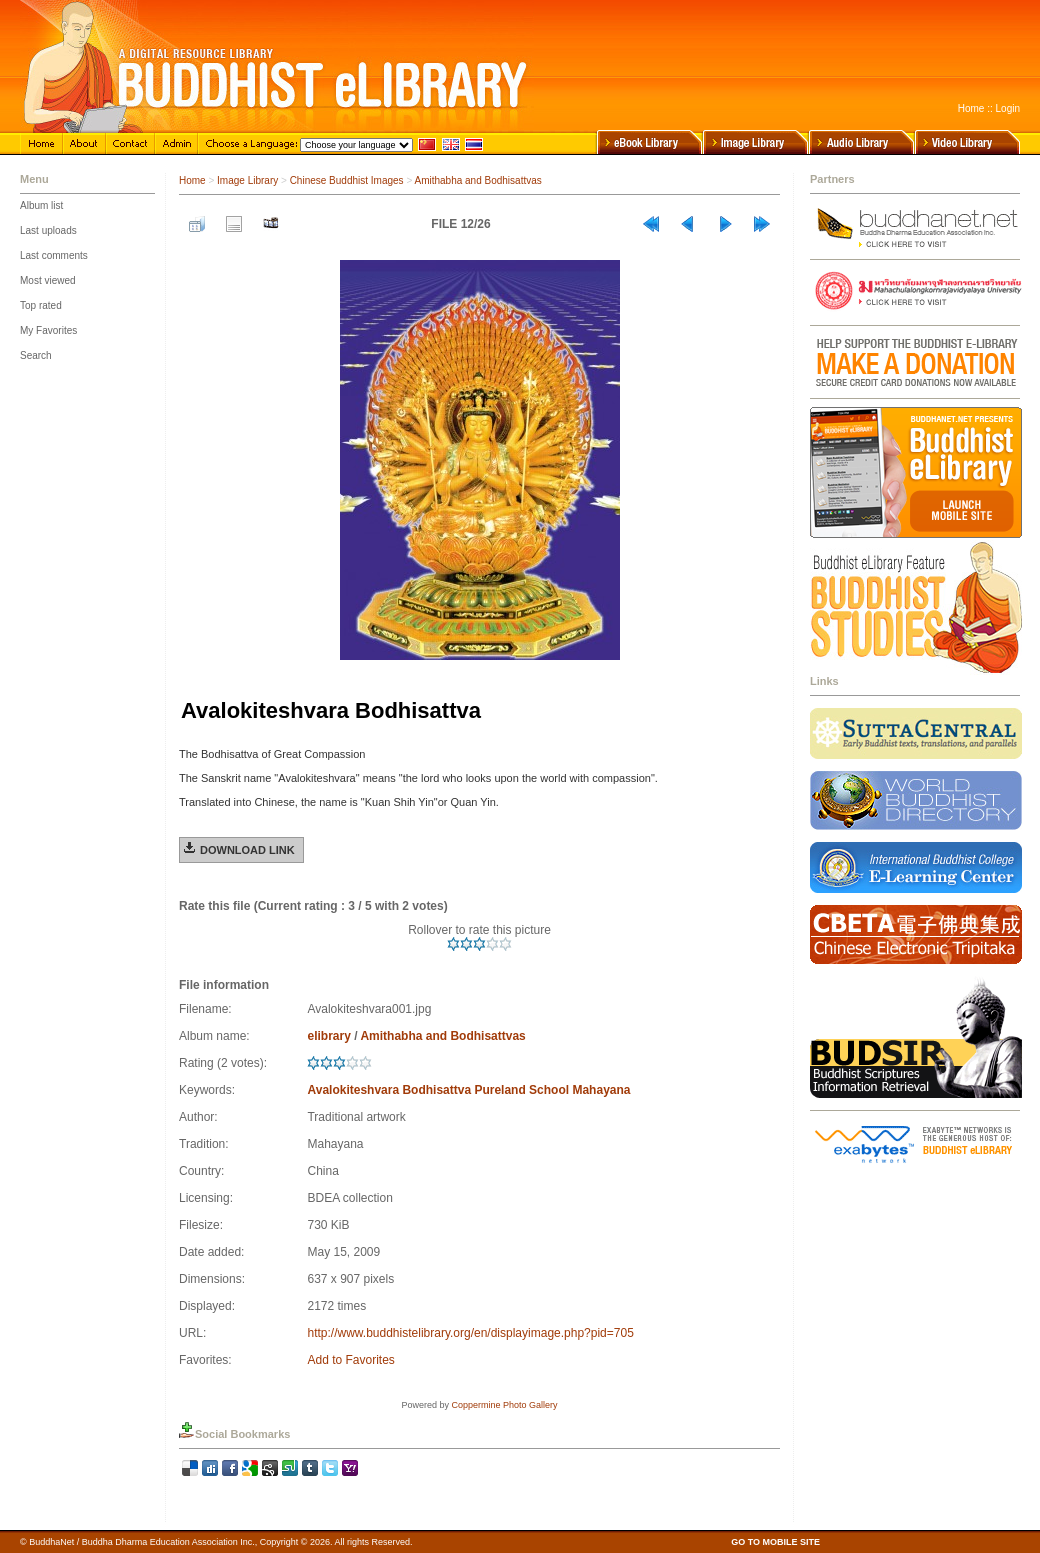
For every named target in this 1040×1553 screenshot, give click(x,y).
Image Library (247, 180)
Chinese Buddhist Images (347, 180)
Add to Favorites (350, 1360)
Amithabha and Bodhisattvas (477, 180)
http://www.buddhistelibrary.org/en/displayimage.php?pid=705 (470, 1333)
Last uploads (48, 230)
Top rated (41, 305)
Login (1008, 108)
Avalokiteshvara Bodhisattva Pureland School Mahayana (468, 1090)
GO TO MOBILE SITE (775, 1542)
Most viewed (48, 280)
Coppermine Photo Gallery (504, 1405)
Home (971, 108)
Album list (41, 205)
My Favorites (48, 330)
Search (36, 355)
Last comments (54, 255)
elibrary (328, 1036)
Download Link (247, 850)
